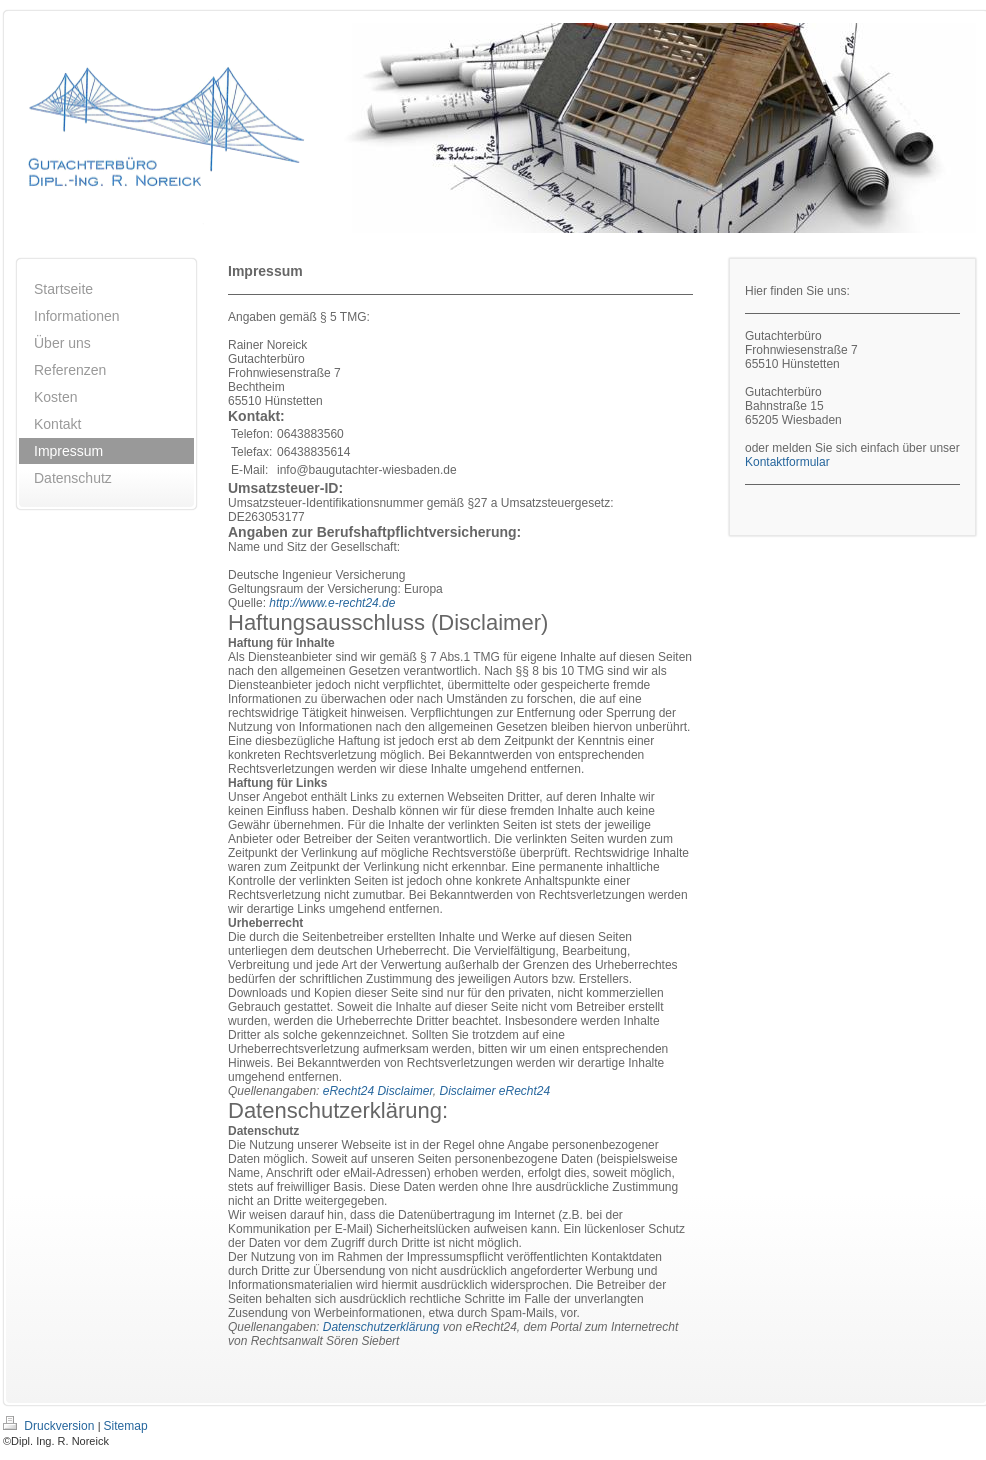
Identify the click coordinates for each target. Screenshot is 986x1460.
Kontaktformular (787, 462)
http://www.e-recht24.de (332, 603)
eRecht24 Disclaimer (378, 1091)
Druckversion (50, 1426)
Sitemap (126, 1426)
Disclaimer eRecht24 (494, 1091)
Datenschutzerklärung (381, 1327)
